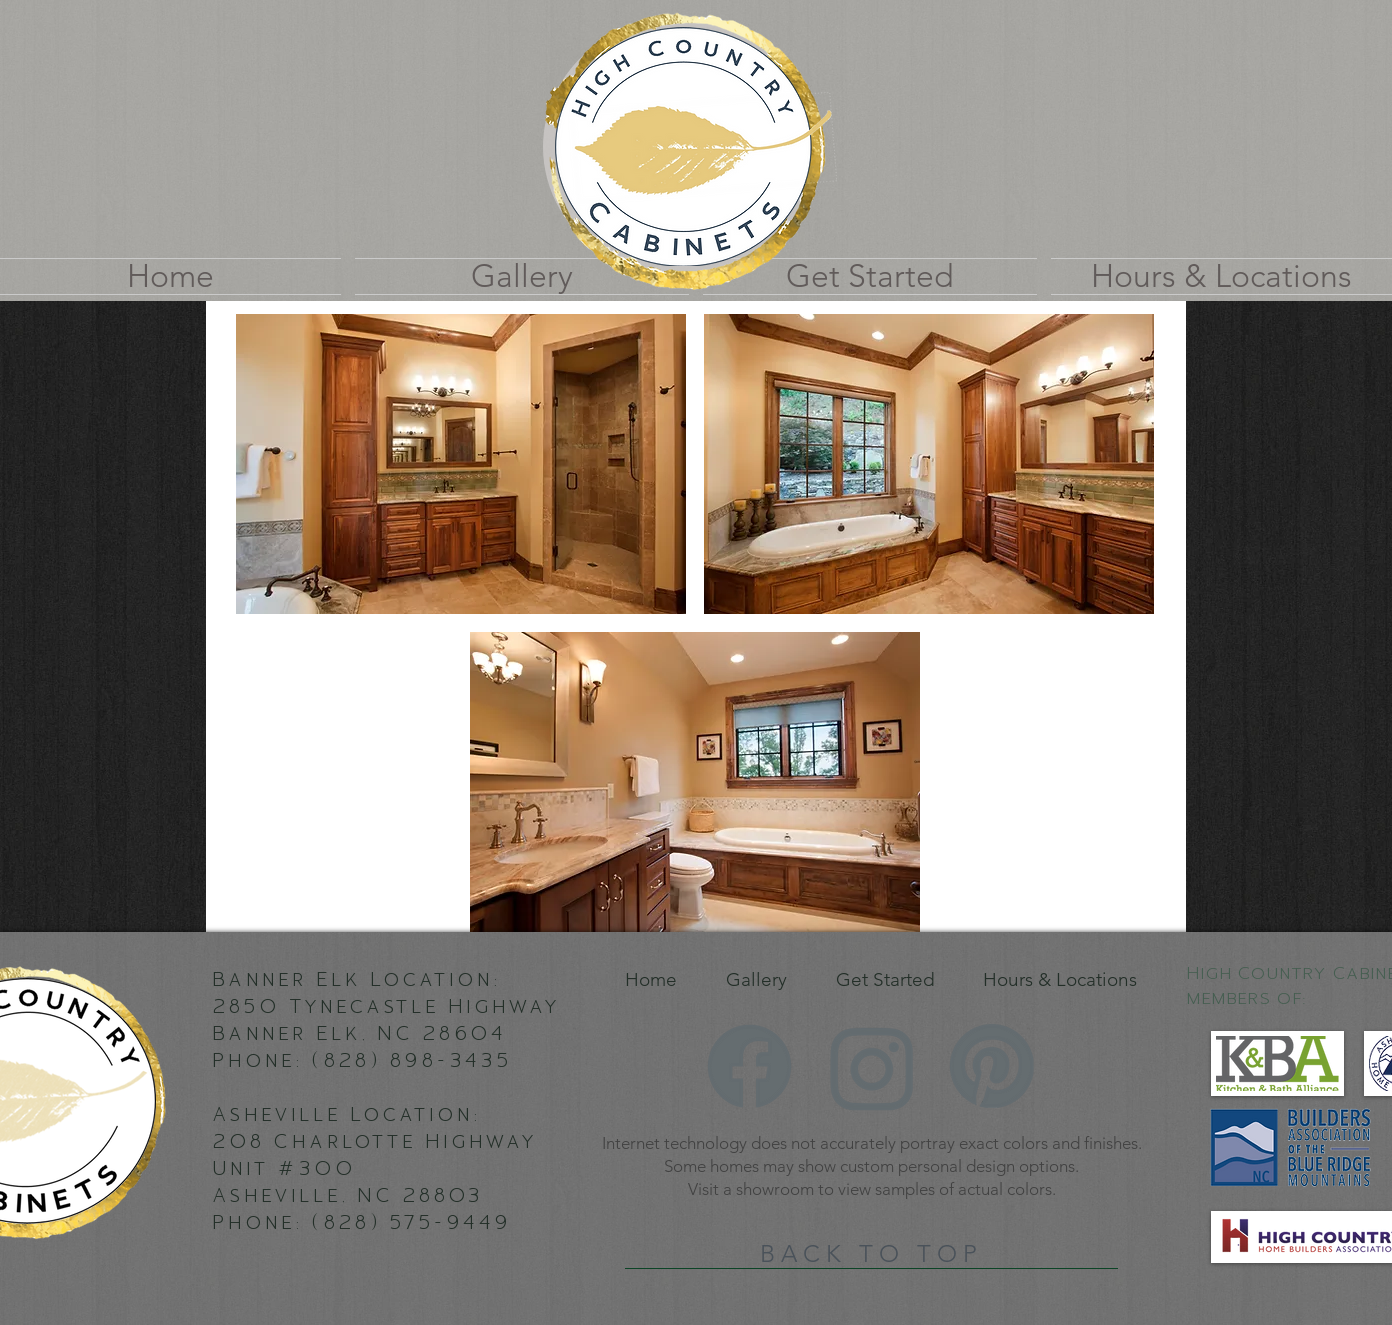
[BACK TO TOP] (871, 1254)
